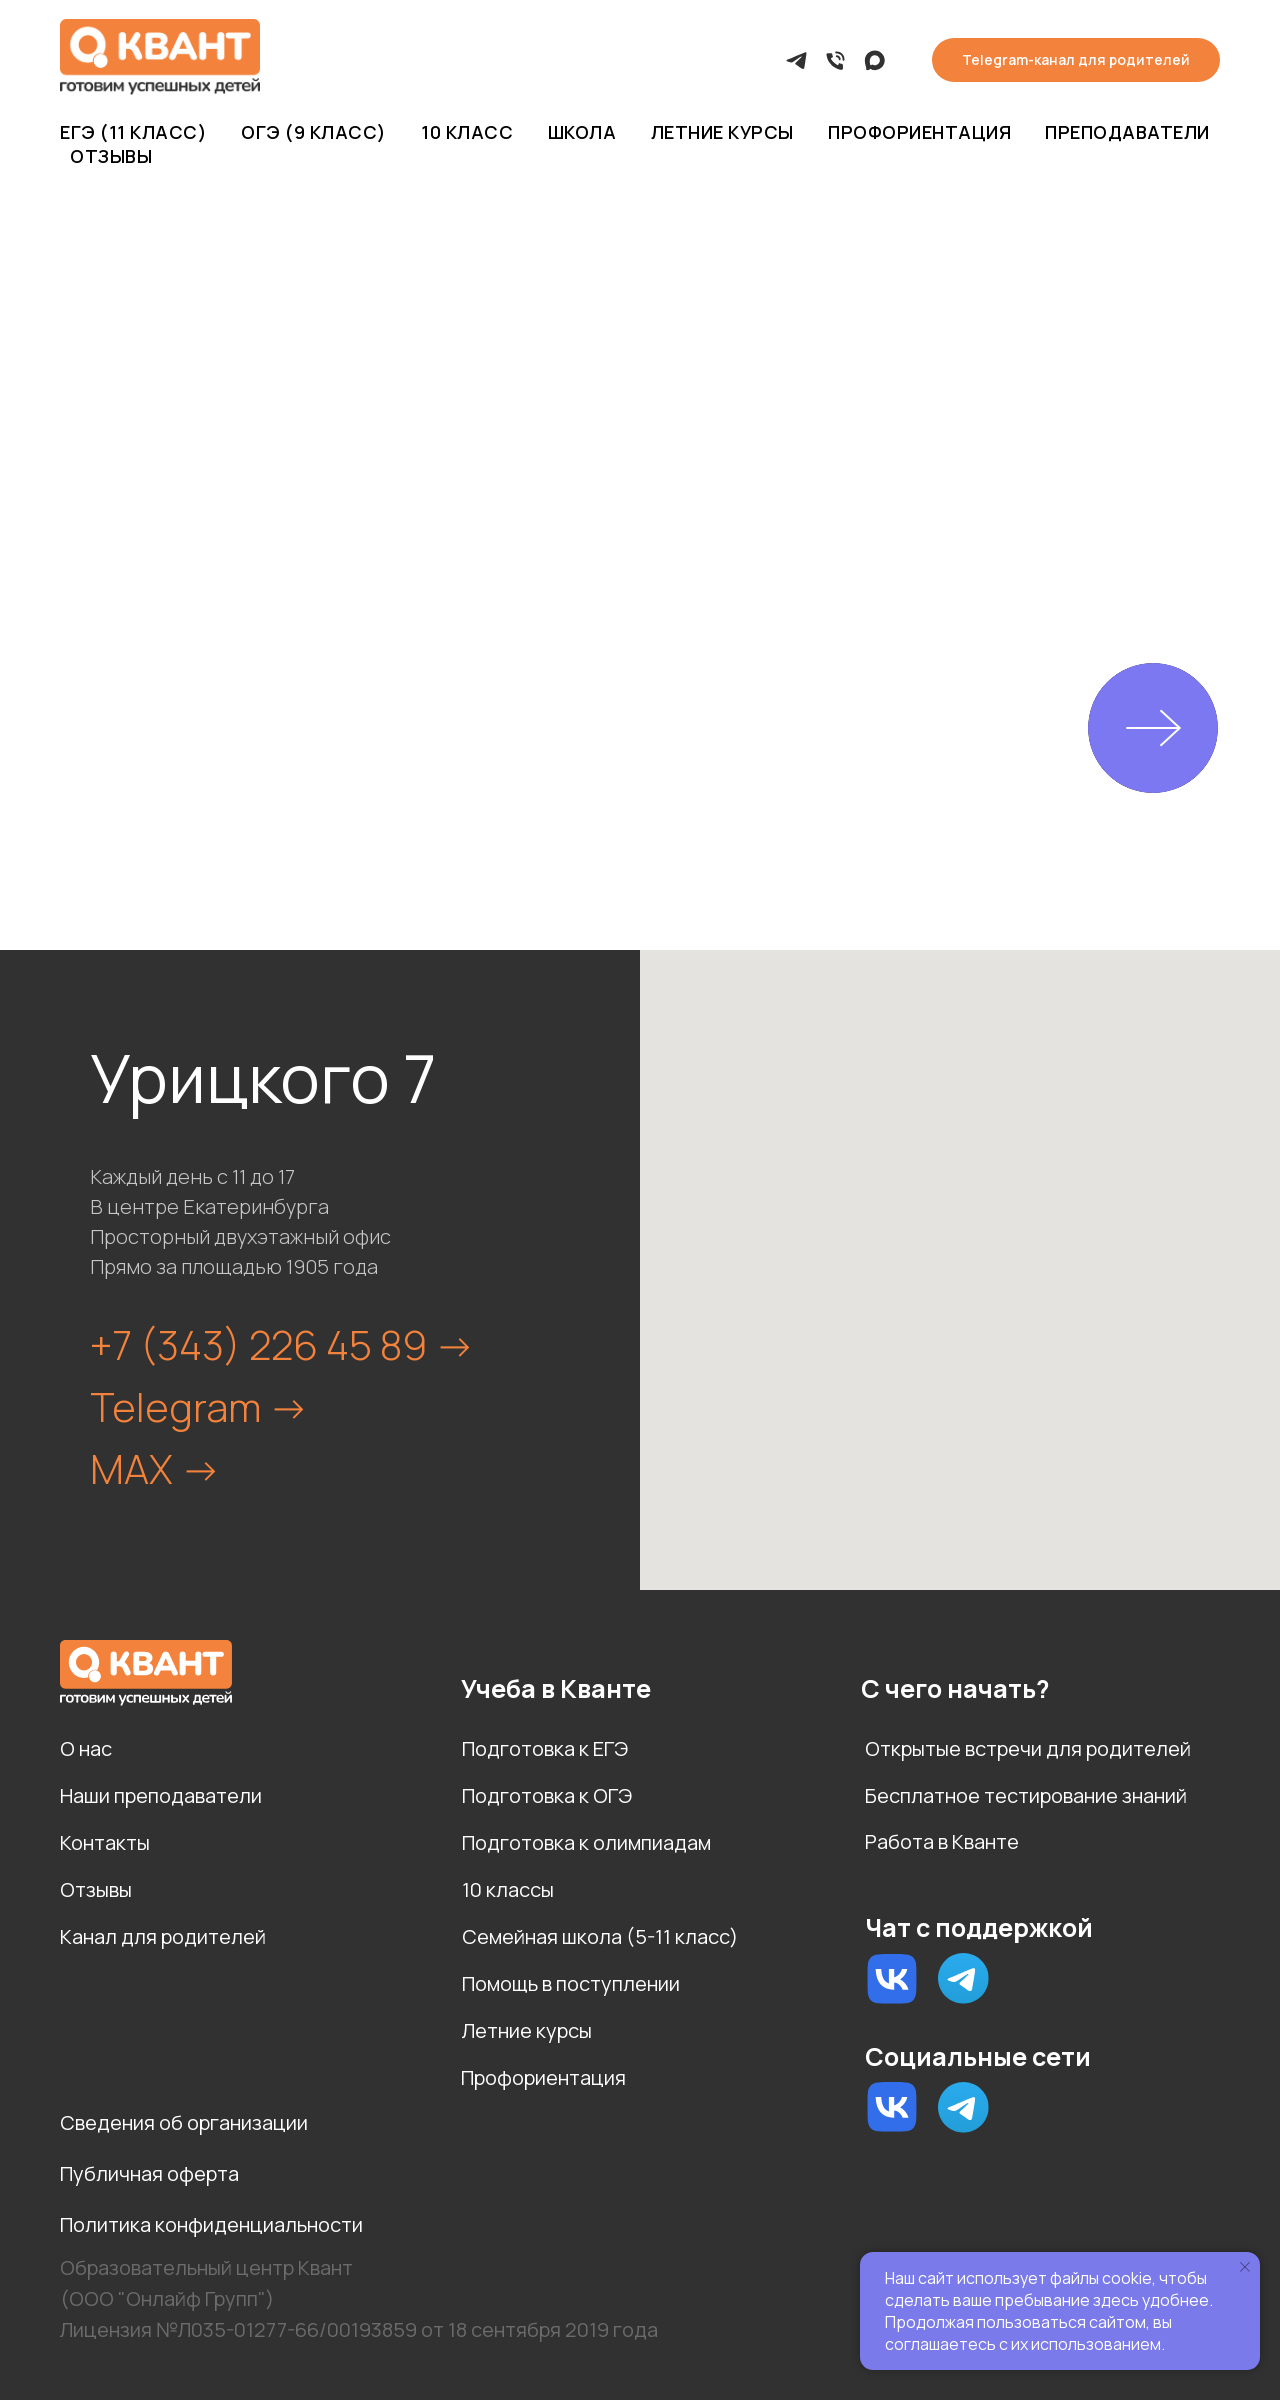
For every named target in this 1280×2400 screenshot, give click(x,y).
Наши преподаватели (161, 1795)
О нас (86, 1748)
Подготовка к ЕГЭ (545, 1748)
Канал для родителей (163, 1936)
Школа (582, 132)
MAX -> (155, 1468)
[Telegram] (796, 60)
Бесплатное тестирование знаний (1026, 1795)
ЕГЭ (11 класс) (133, 132)
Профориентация (919, 132)
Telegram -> (199, 1406)
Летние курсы (722, 132)
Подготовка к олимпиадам (586, 1842)
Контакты (105, 1842)
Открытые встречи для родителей (1028, 1748)
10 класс (467, 132)
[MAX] (874, 60)
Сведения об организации (184, 2122)
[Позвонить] (835, 60)
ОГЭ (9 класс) (314, 132)
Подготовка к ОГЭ (547, 1795)
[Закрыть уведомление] (1245, 2267)
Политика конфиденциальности (211, 2224)
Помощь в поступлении (571, 1983)
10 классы (508, 1889)
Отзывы (111, 156)
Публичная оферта (149, 2173)
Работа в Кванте (942, 1841)
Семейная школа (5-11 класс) (600, 1936)
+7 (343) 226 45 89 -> (282, 1344)
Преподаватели (1127, 132)
